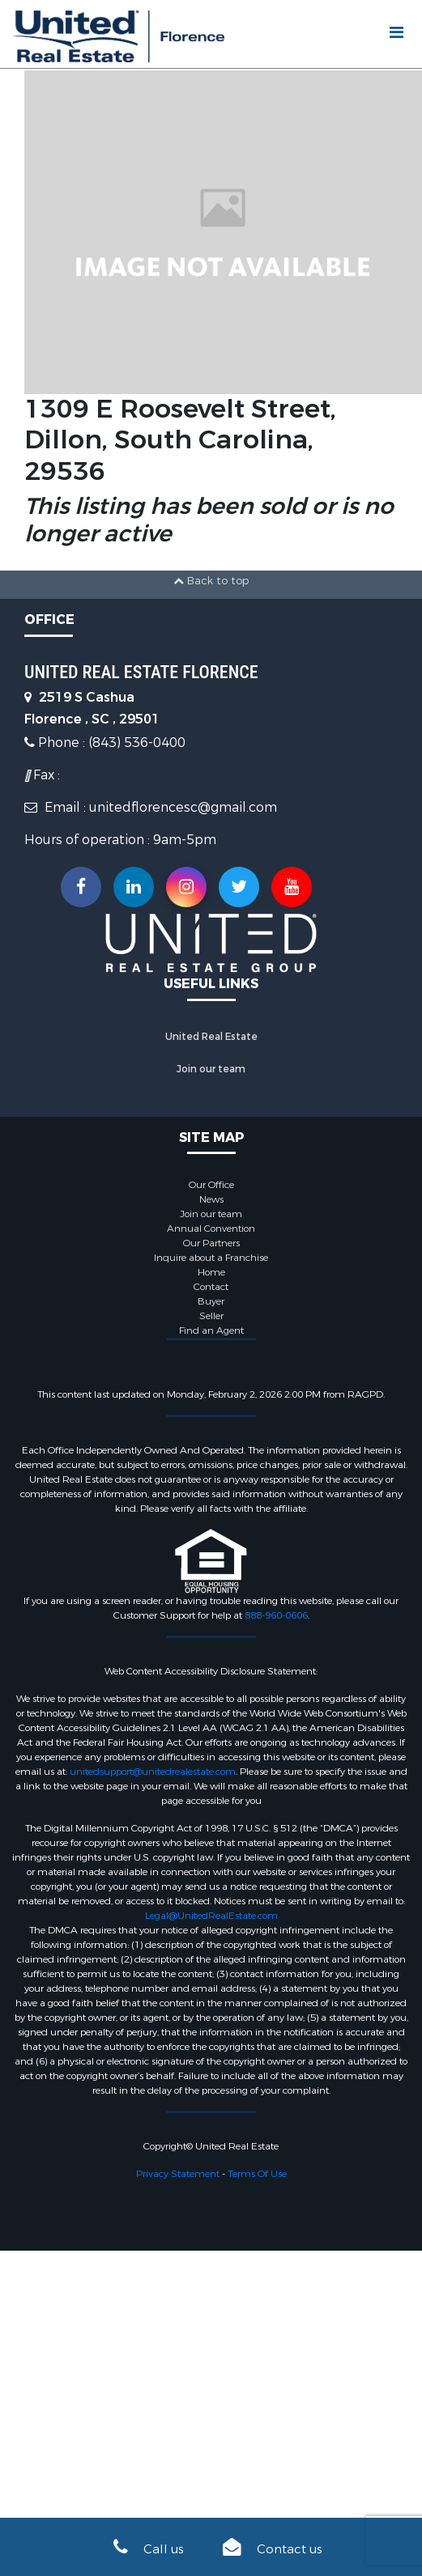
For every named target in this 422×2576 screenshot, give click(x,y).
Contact (211, 1286)
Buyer (211, 1301)
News (211, 1199)
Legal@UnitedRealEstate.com (211, 1915)
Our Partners (211, 1243)
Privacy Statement (178, 2173)
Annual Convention (211, 1228)
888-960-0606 (276, 1615)
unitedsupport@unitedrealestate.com (153, 1771)
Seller (211, 1315)
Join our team (211, 1069)
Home (211, 1272)
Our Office (211, 1184)
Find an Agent (211, 1330)
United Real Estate (211, 1036)
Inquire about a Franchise (211, 1257)
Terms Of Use (257, 2173)
